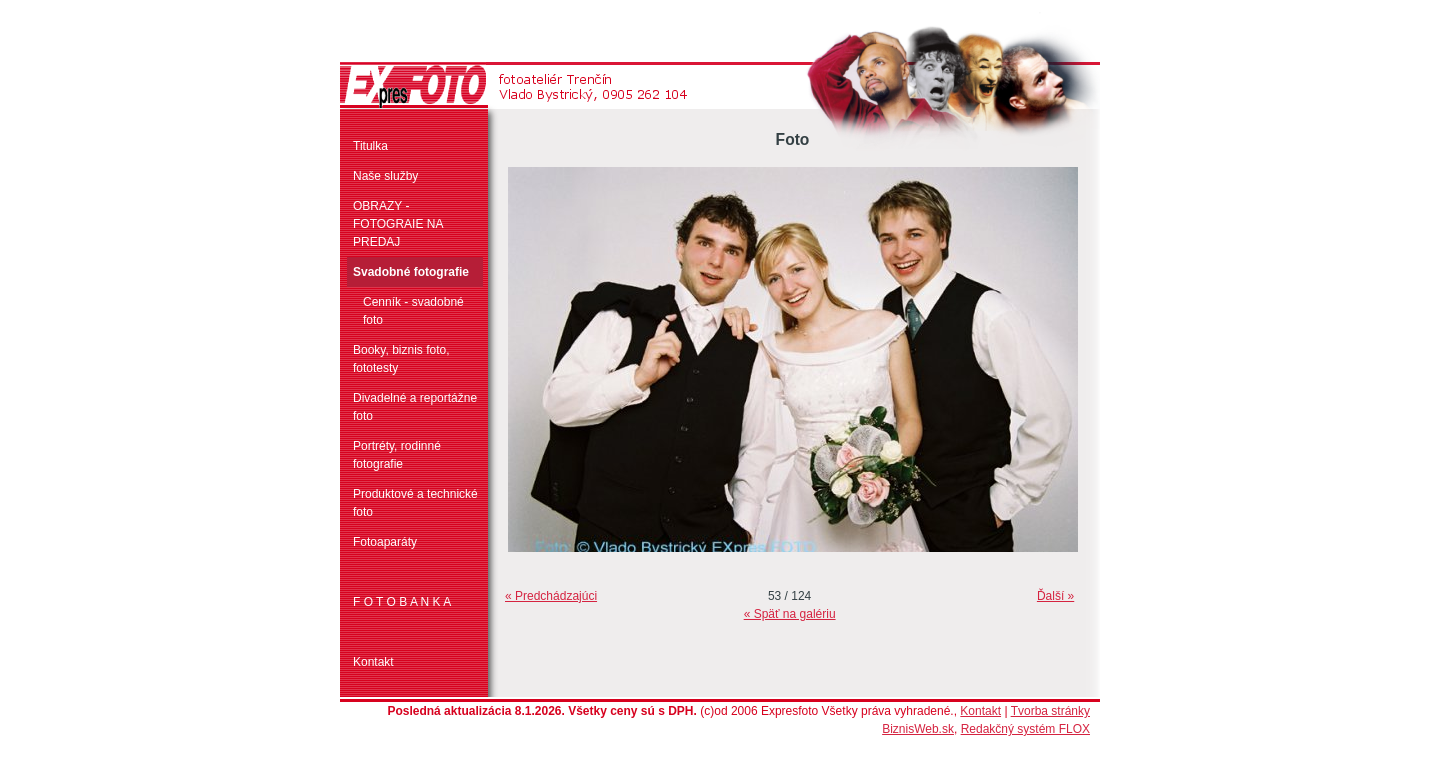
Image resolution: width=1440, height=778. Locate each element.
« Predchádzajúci (551, 596)
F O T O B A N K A (402, 602)
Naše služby (385, 176)
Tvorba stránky (1050, 711)
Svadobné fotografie (411, 272)
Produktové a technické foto (415, 503)
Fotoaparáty (385, 542)
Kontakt (373, 662)
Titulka (370, 146)
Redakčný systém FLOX (1025, 729)
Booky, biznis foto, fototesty (401, 359)
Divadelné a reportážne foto (415, 407)
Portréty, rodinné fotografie (397, 455)
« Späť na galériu (790, 614)
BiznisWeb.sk (918, 729)
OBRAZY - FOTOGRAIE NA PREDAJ (398, 224)
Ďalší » (1055, 596)
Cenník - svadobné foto (413, 311)
